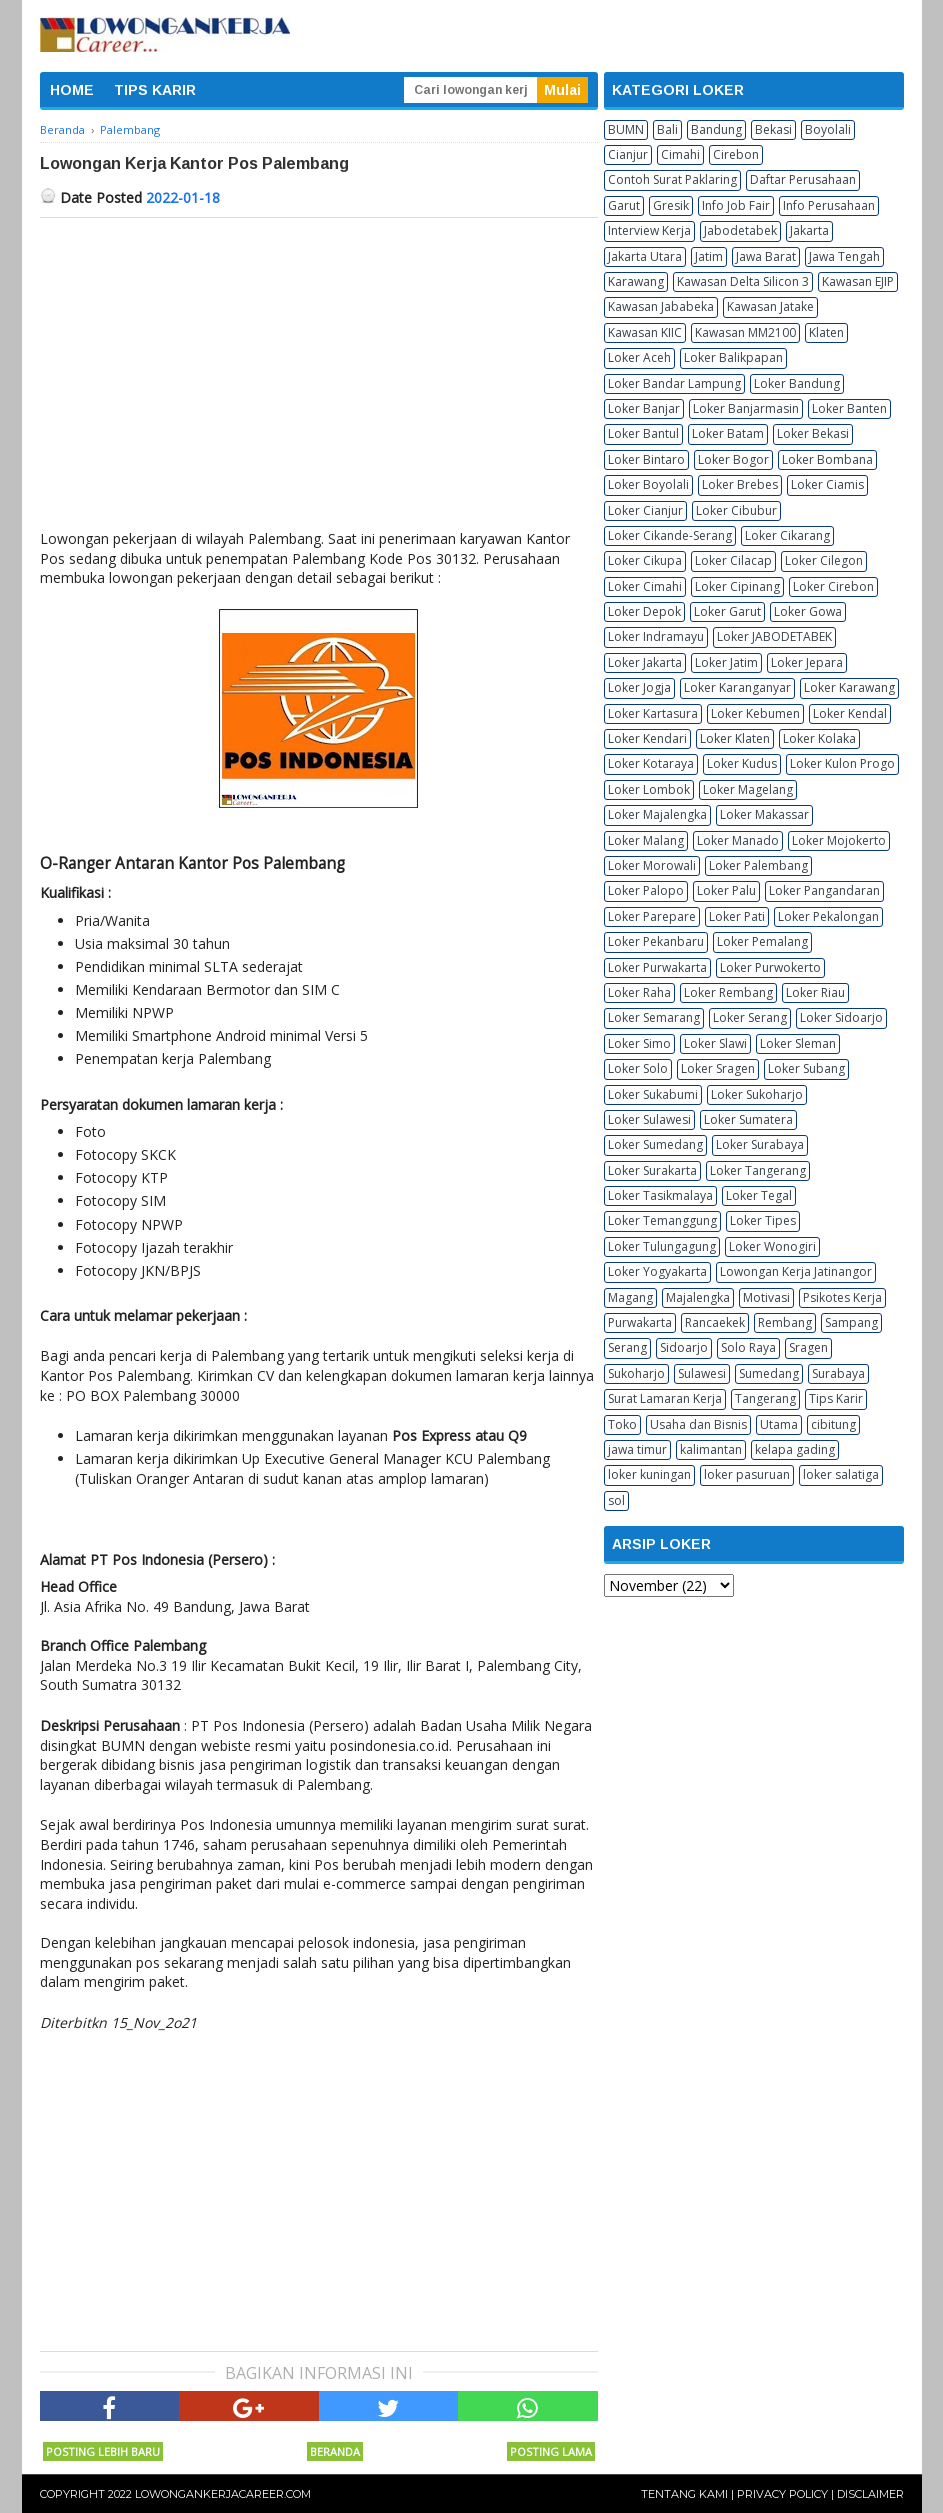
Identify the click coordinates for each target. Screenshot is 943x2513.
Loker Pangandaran (824, 890)
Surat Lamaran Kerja (665, 1398)
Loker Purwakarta (657, 967)
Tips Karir (836, 1398)
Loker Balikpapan (733, 357)
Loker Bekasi (813, 433)
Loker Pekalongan (828, 916)
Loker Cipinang (737, 586)
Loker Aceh (639, 357)
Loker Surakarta (652, 1170)
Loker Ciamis (827, 484)
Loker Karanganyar (737, 687)
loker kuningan (649, 1474)
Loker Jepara (807, 662)
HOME (72, 90)
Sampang (851, 1322)
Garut (624, 205)
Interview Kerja (649, 230)
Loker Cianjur (645, 510)
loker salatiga (841, 1474)
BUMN (626, 129)
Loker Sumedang (655, 1144)
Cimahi (680, 154)
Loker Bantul (643, 433)
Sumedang (769, 1373)
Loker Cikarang (787, 535)
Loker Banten (849, 408)
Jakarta (809, 230)
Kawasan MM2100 (745, 332)
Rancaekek (715, 1322)
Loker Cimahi (645, 586)
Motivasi (766, 1297)
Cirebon (736, 154)
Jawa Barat (766, 256)
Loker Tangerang (758, 1170)
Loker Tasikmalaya (660, 1195)
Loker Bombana (827, 459)
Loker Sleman (798, 1043)
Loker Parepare (652, 916)
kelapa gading (795, 1449)
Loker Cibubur (736, 510)
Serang (627, 1347)
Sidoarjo (684, 1347)
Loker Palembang (758, 865)
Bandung (716, 129)
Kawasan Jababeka (661, 306)
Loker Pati (737, 916)
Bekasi (773, 129)
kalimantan (711, 1449)
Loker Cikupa (645, 560)
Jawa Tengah (844, 256)
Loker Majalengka (657, 814)
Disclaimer (870, 2494)
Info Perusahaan (829, 205)
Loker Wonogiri (772, 1246)
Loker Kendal (850, 713)
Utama (779, 1424)
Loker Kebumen (755, 713)
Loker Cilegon (824, 560)
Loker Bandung (797, 383)
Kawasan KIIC (645, 332)
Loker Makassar (764, 814)
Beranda (335, 2451)
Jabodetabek (740, 230)
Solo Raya (748, 1347)
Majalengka (698, 1297)
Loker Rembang (728, 992)
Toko (622, 1424)
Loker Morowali (652, 865)
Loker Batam (728, 433)
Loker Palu (726, 890)
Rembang (785, 1322)
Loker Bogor (733, 459)
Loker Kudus (742, 763)
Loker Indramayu (656, 636)
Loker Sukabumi (653, 1094)
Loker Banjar (644, 408)
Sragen (808, 1347)
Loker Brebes (740, 484)
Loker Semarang (654, 1017)
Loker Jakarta (645, 662)
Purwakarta (640, 1322)
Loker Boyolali (648, 484)
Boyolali (828, 129)
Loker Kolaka (819, 738)
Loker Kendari (647, 738)
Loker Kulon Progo (842, 763)
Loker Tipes (763, 1220)
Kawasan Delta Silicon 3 (743, 281)
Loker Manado (738, 840)
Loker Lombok (649, 789)
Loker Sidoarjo (841, 1017)
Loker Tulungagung (662, 1246)
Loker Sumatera (748, 1119)
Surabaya (838, 1373)
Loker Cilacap (733, 560)
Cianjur (628, 154)
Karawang (636, 281)
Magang (630, 1297)
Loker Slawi (715, 1043)
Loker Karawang (849, 687)
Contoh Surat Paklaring (672, 179)
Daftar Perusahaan (803, 179)
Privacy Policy (782, 2494)
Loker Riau (815, 992)
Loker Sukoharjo (757, 1094)
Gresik (671, 205)
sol (616, 1500)
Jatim (709, 256)
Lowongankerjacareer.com (223, 2494)
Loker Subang (806, 1068)
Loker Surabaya (760, 1144)
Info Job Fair (736, 205)
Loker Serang (750, 1017)
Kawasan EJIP (858, 281)
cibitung (833, 1424)
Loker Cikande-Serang (670, 535)
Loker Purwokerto (770, 967)
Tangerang (765, 1398)
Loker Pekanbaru (656, 941)
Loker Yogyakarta (657, 1271)
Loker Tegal (759, 1195)
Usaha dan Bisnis (698, 1424)
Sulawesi (702, 1373)
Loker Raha (639, 992)
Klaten (826, 332)
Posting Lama (551, 2451)
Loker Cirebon (833, 586)
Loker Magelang (748, 789)
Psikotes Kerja (842, 1297)
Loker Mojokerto (839, 840)
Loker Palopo (646, 890)
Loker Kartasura (653, 713)
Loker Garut (727, 611)
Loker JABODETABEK (774, 636)
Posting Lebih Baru (103, 2451)
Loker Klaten (735, 738)
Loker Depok (644, 611)
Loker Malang (646, 840)
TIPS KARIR (155, 90)
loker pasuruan (747, 1474)
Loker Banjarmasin (746, 408)
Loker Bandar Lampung (674, 383)
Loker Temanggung (662, 1220)
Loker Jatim (726, 662)
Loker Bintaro (646, 459)
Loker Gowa (808, 611)
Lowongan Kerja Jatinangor (796, 1271)
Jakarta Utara (645, 256)
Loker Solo (638, 1068)
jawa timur (637, 1449)
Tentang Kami (684, 2494)
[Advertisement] (319, 368)
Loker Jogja (639, 687)
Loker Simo (639, 1043)
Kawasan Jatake (770, 306)
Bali (667, 129)
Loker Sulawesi (649, 1119)
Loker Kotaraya (651, 763)
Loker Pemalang (762, 941)
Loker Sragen (718, 1068)
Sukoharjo (636, 1373)
